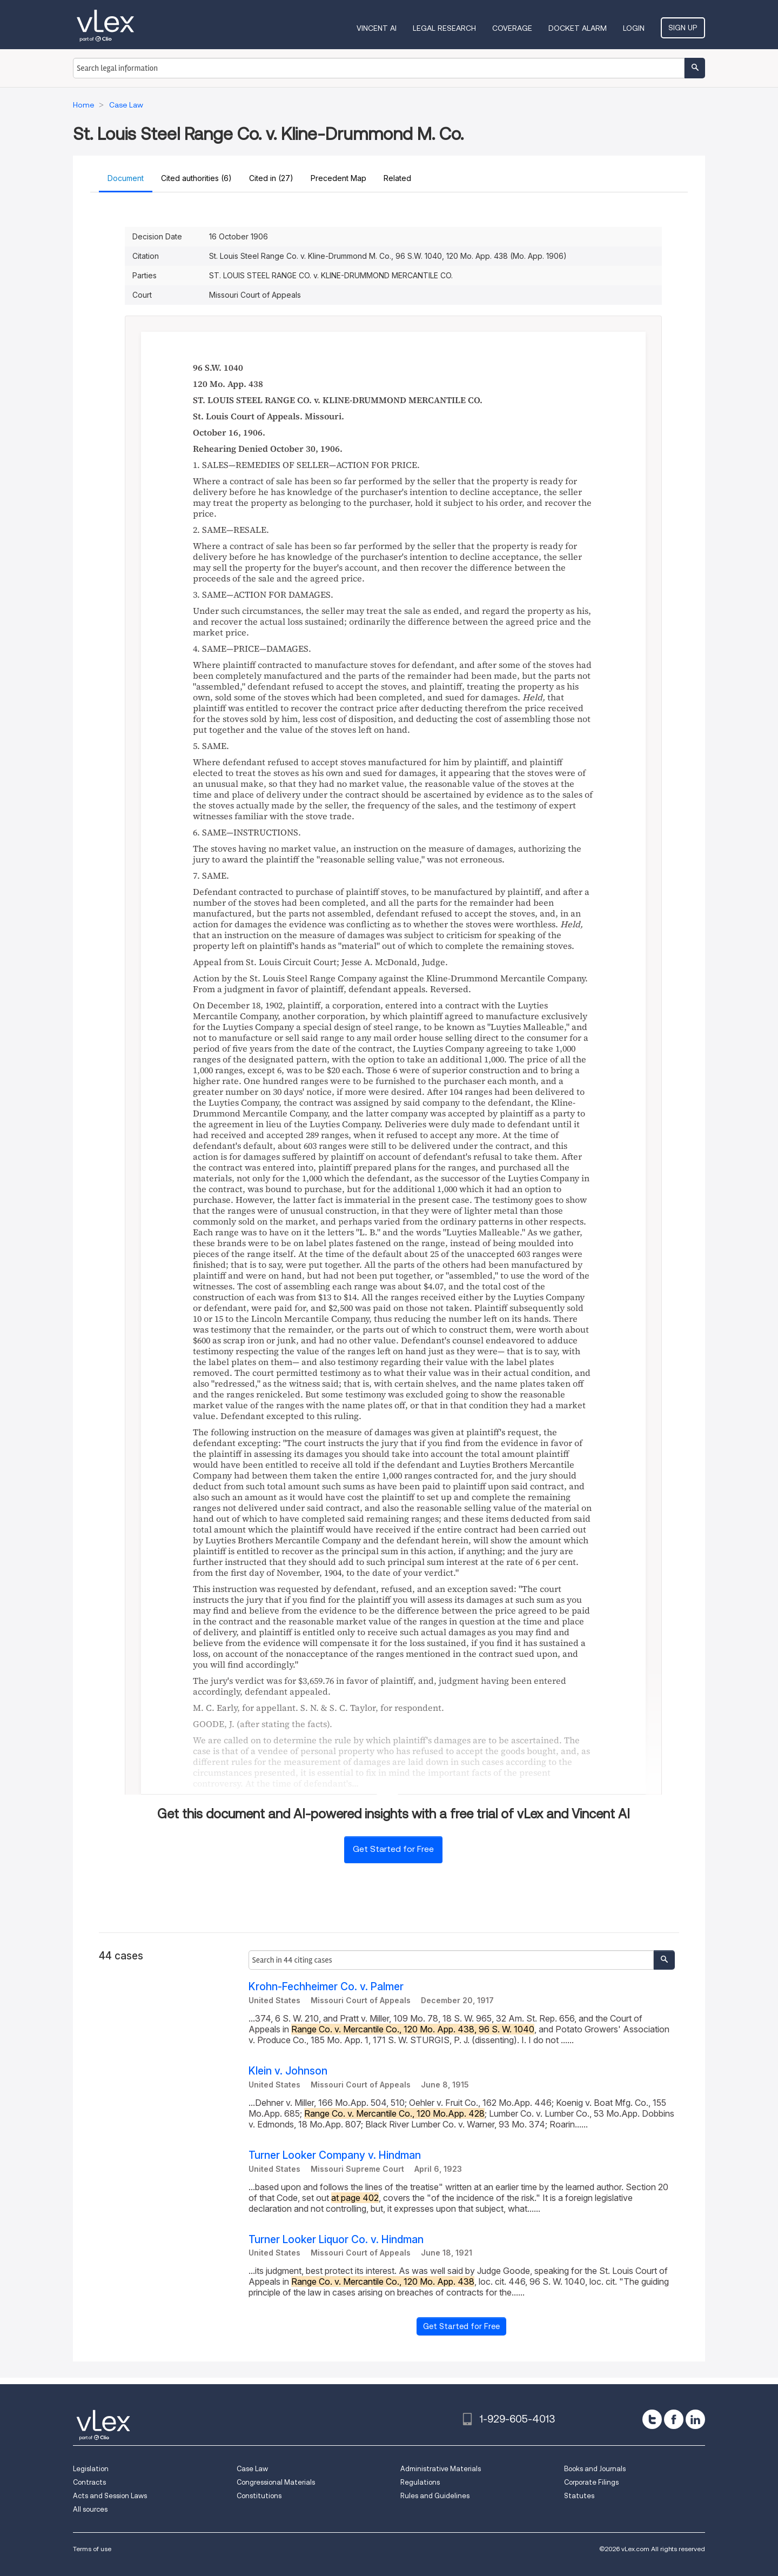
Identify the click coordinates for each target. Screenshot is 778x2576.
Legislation (91, 2469)
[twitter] (652, 2419)
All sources (90, 2509)
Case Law (252, 2469)
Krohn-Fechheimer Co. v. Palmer (326, 1986)
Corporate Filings (591, 2482)
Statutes (579, 2496)
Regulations (420, 2482)
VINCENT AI (377, 28)
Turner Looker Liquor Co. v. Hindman (336, 2239)
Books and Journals (595, 2469)
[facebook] (673, 2419)
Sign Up (683, 27)
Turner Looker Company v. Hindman (335, 2155)
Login (634, 28)
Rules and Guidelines (435, 2496)
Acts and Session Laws (110, 2496)
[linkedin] (695, 2419)
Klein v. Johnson (288, 2071)
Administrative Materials (440, 2469)
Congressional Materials (276, 2482)
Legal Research (445, 28)
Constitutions (259, 2496)
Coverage (513, 28)
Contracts (89, 2482)
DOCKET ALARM (578, 28)
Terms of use (92, 2548)
